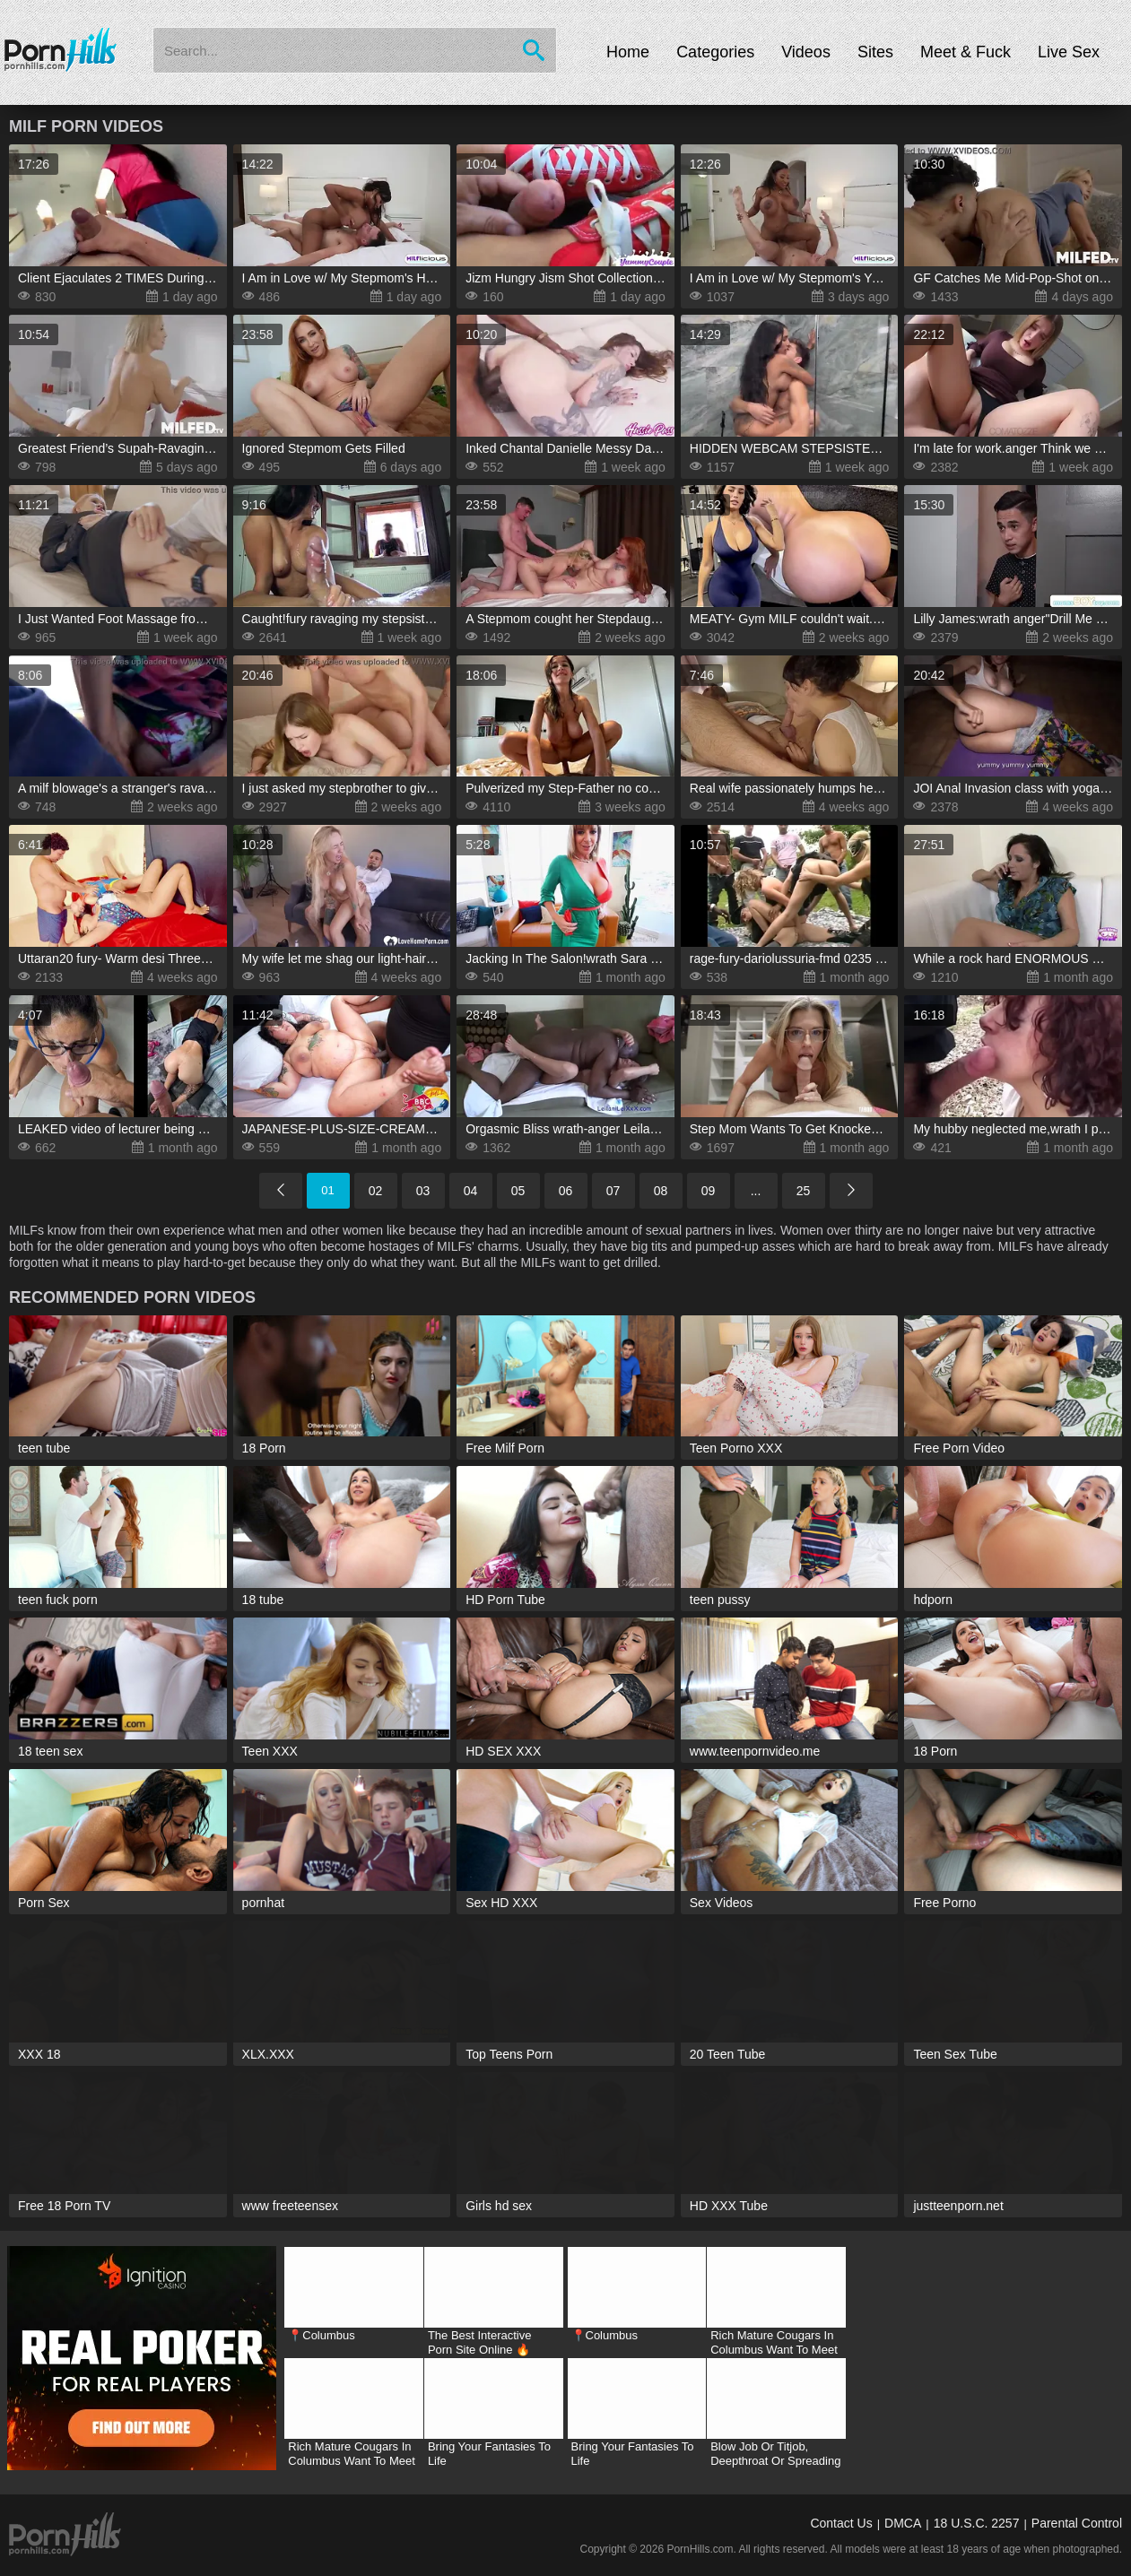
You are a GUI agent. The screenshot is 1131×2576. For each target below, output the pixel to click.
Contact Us (841, 2523)
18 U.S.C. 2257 (977, 2523)
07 (613, 1191)
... (756, 1191)
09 (708, 1191)
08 (661, 1191)
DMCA (902, 2523)
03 (423, 1191)
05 (518, 1191)
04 (471, 1191)
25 (803, 1191)
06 (566, 1191)
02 (376, 1191)
